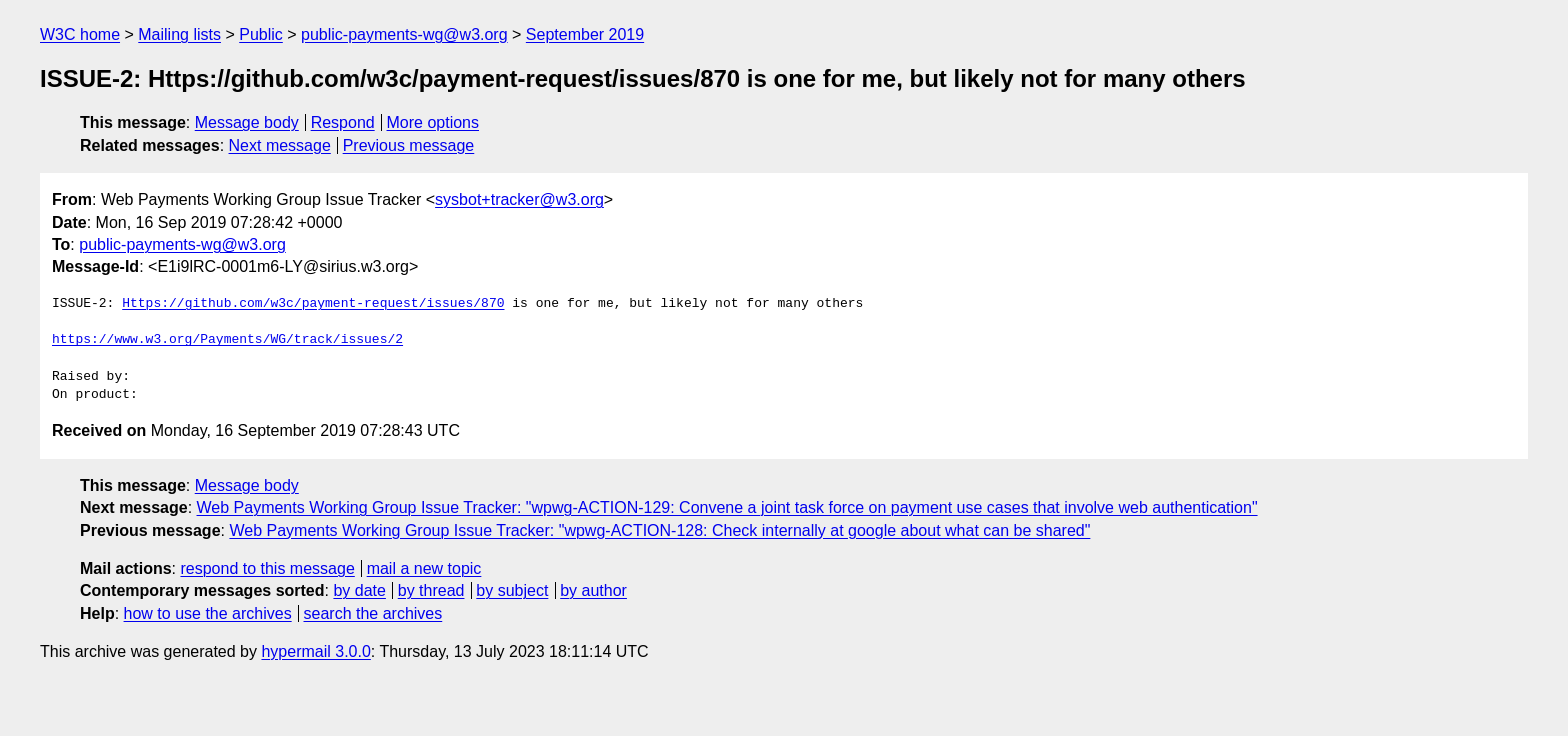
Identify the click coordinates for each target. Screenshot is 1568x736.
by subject (512, 590)
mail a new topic (424, 568)
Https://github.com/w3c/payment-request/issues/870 (313, 304)
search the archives (373, 613)
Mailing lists (179, 34)
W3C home (80, 34)
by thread (431, 590)
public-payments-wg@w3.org (404, 34)
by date (359, 590)
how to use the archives (208, 613)
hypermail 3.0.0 (315, 651)
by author (593, 590)
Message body (247, 122)
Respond (343, 122)
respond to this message (267, 568)
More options (433, 122)
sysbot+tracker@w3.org (519, 199)
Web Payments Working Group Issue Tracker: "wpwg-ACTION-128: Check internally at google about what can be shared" (659, 530)
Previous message (409, 145)
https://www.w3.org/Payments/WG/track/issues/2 (227, 340)
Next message (280, 145)
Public (261, 34)
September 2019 (585, 34)
